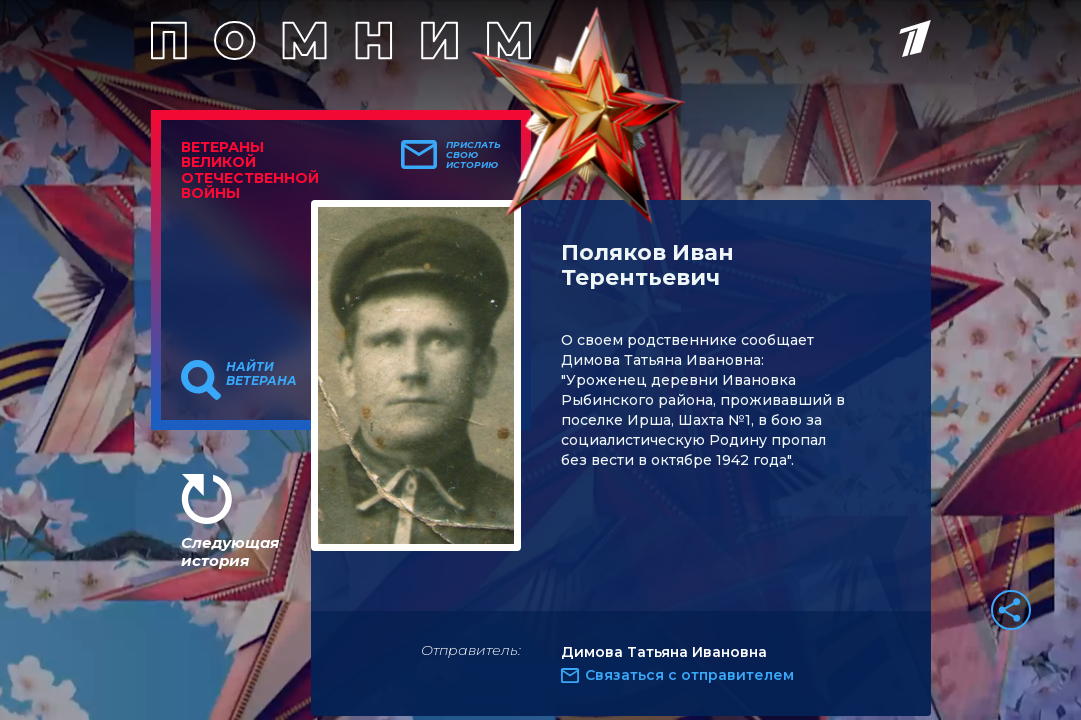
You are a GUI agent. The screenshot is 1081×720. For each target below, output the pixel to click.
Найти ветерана (261, 374)
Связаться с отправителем (689, 675)
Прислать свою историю (473, 155)
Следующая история (230, 551)
